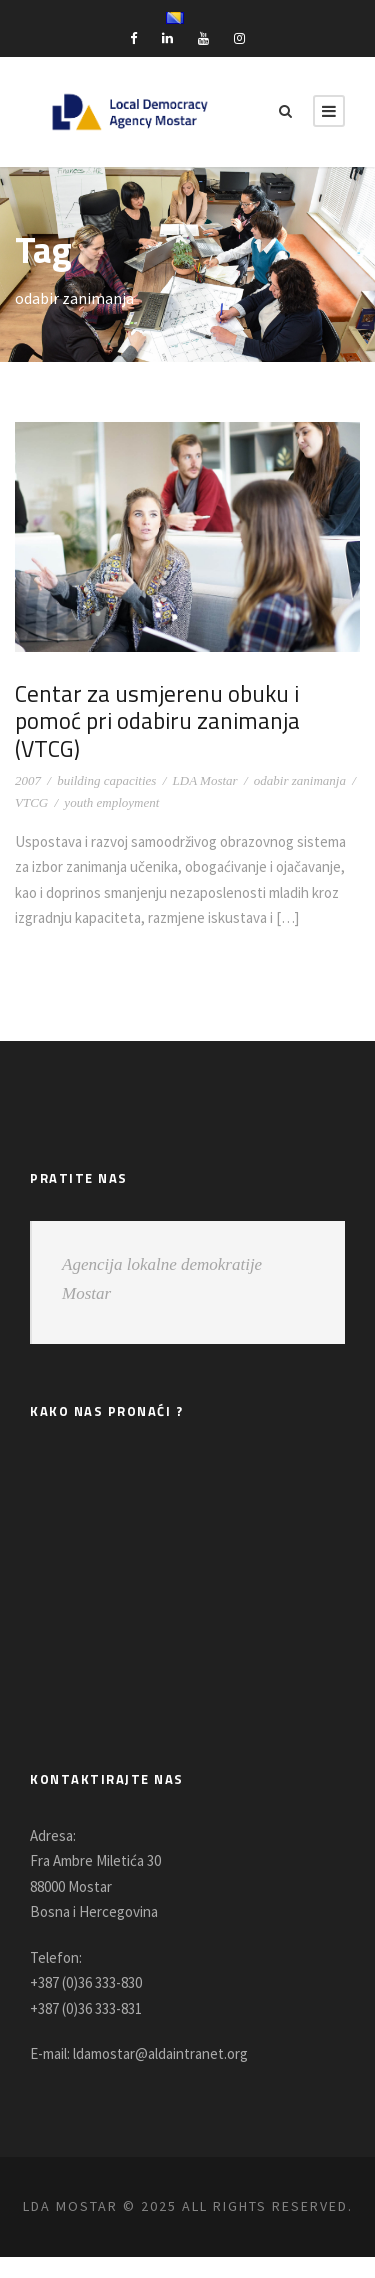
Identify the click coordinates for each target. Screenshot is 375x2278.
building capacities (106, 752)
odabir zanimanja (300, 752)
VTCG (31, 774)
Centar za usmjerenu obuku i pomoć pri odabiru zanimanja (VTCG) (187, 707)
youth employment (111, 774)
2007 (28, 752)
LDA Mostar (205, 752)
